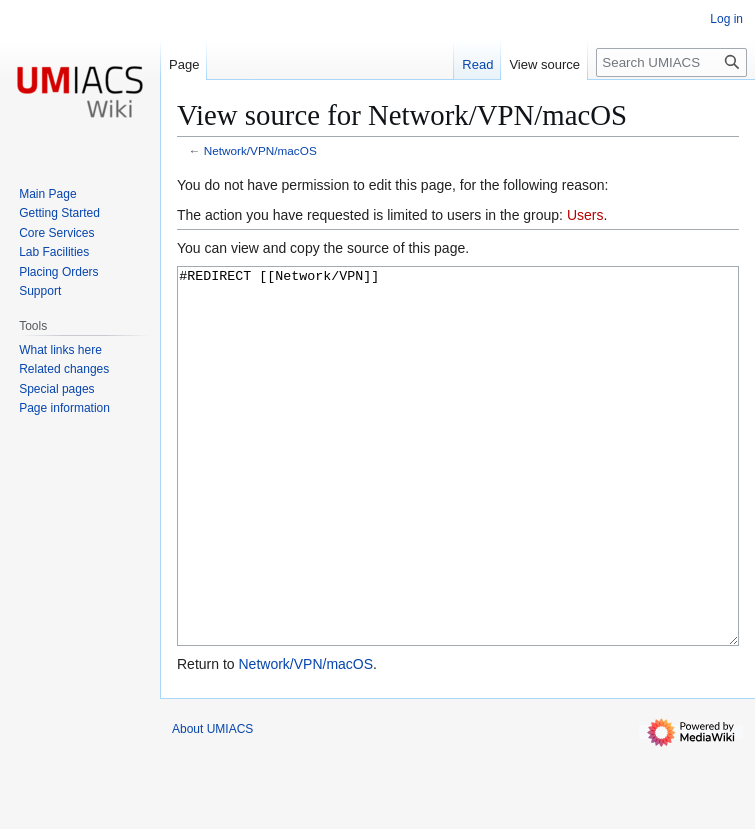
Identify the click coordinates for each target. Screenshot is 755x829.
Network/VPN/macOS (260, 150)
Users (585, 215)
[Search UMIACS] (671, 62)
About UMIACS (212, 804)
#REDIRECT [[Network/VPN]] (458, 493)
